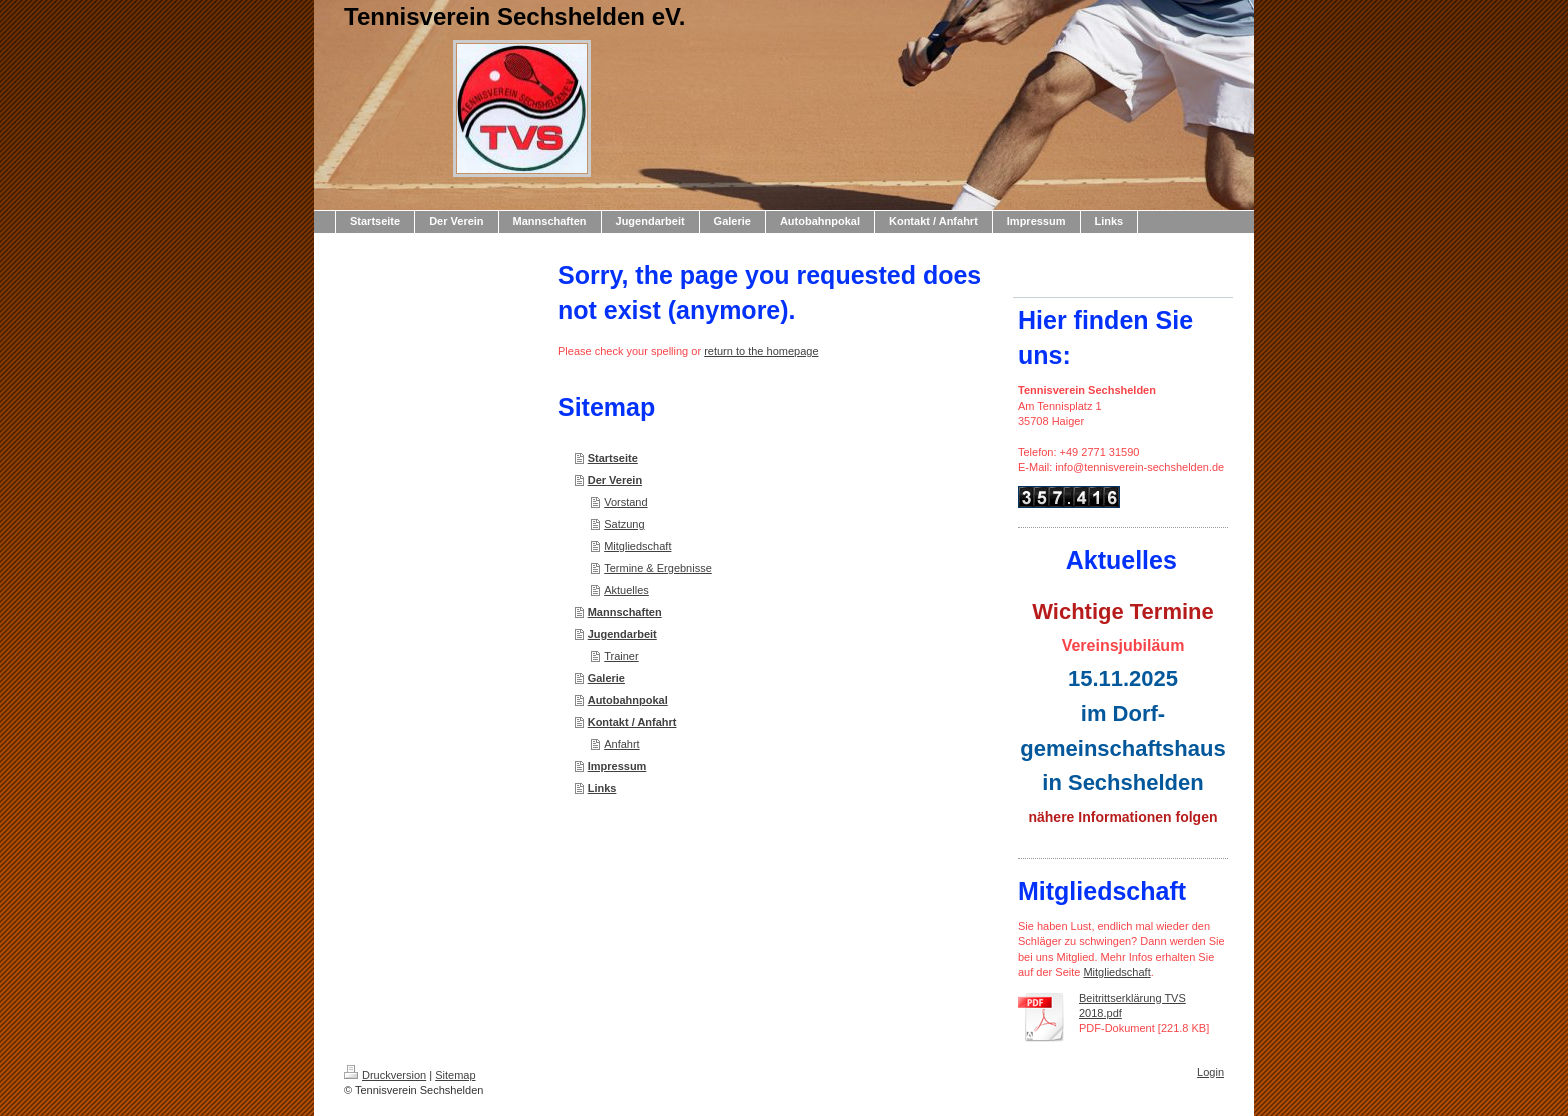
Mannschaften (625, 612)
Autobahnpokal (628, 700)
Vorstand (625, 502)
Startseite (613, 458)
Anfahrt (621, 744)
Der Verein (615, 480)
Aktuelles (626, 590)
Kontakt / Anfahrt (632, 722)
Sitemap (455, 1075)
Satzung (624, 524)
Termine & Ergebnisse (658, 568)
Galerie (606, 678)
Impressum (617, 766)
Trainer (621, 656)
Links (602, 788)
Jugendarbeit (622, 634)
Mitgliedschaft (637, 546)
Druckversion (385, 1075)
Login (1210, 1072)
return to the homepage (761, 351)
